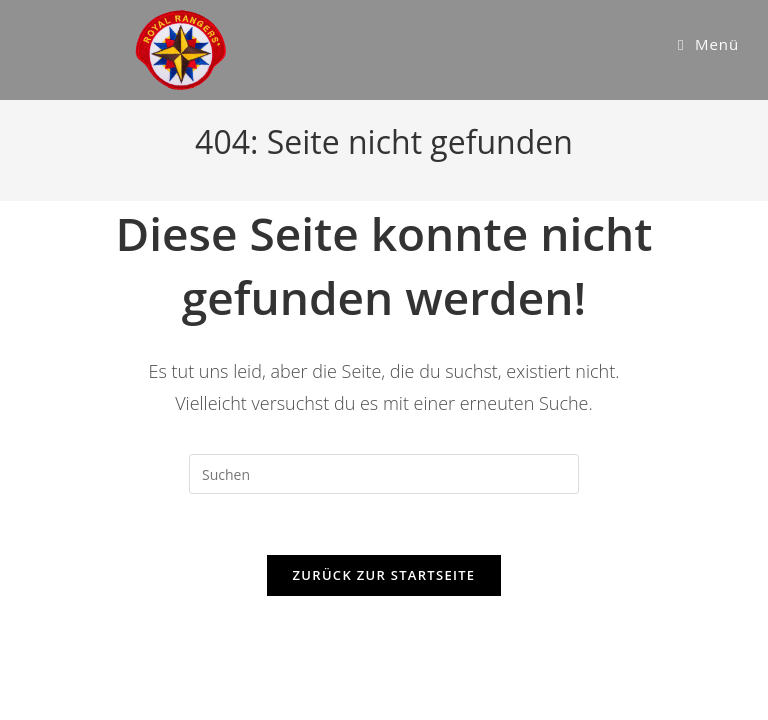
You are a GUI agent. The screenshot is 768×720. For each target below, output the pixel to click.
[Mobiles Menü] (708, 44)
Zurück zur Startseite (384, 575)
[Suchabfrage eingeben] (384, 474)
